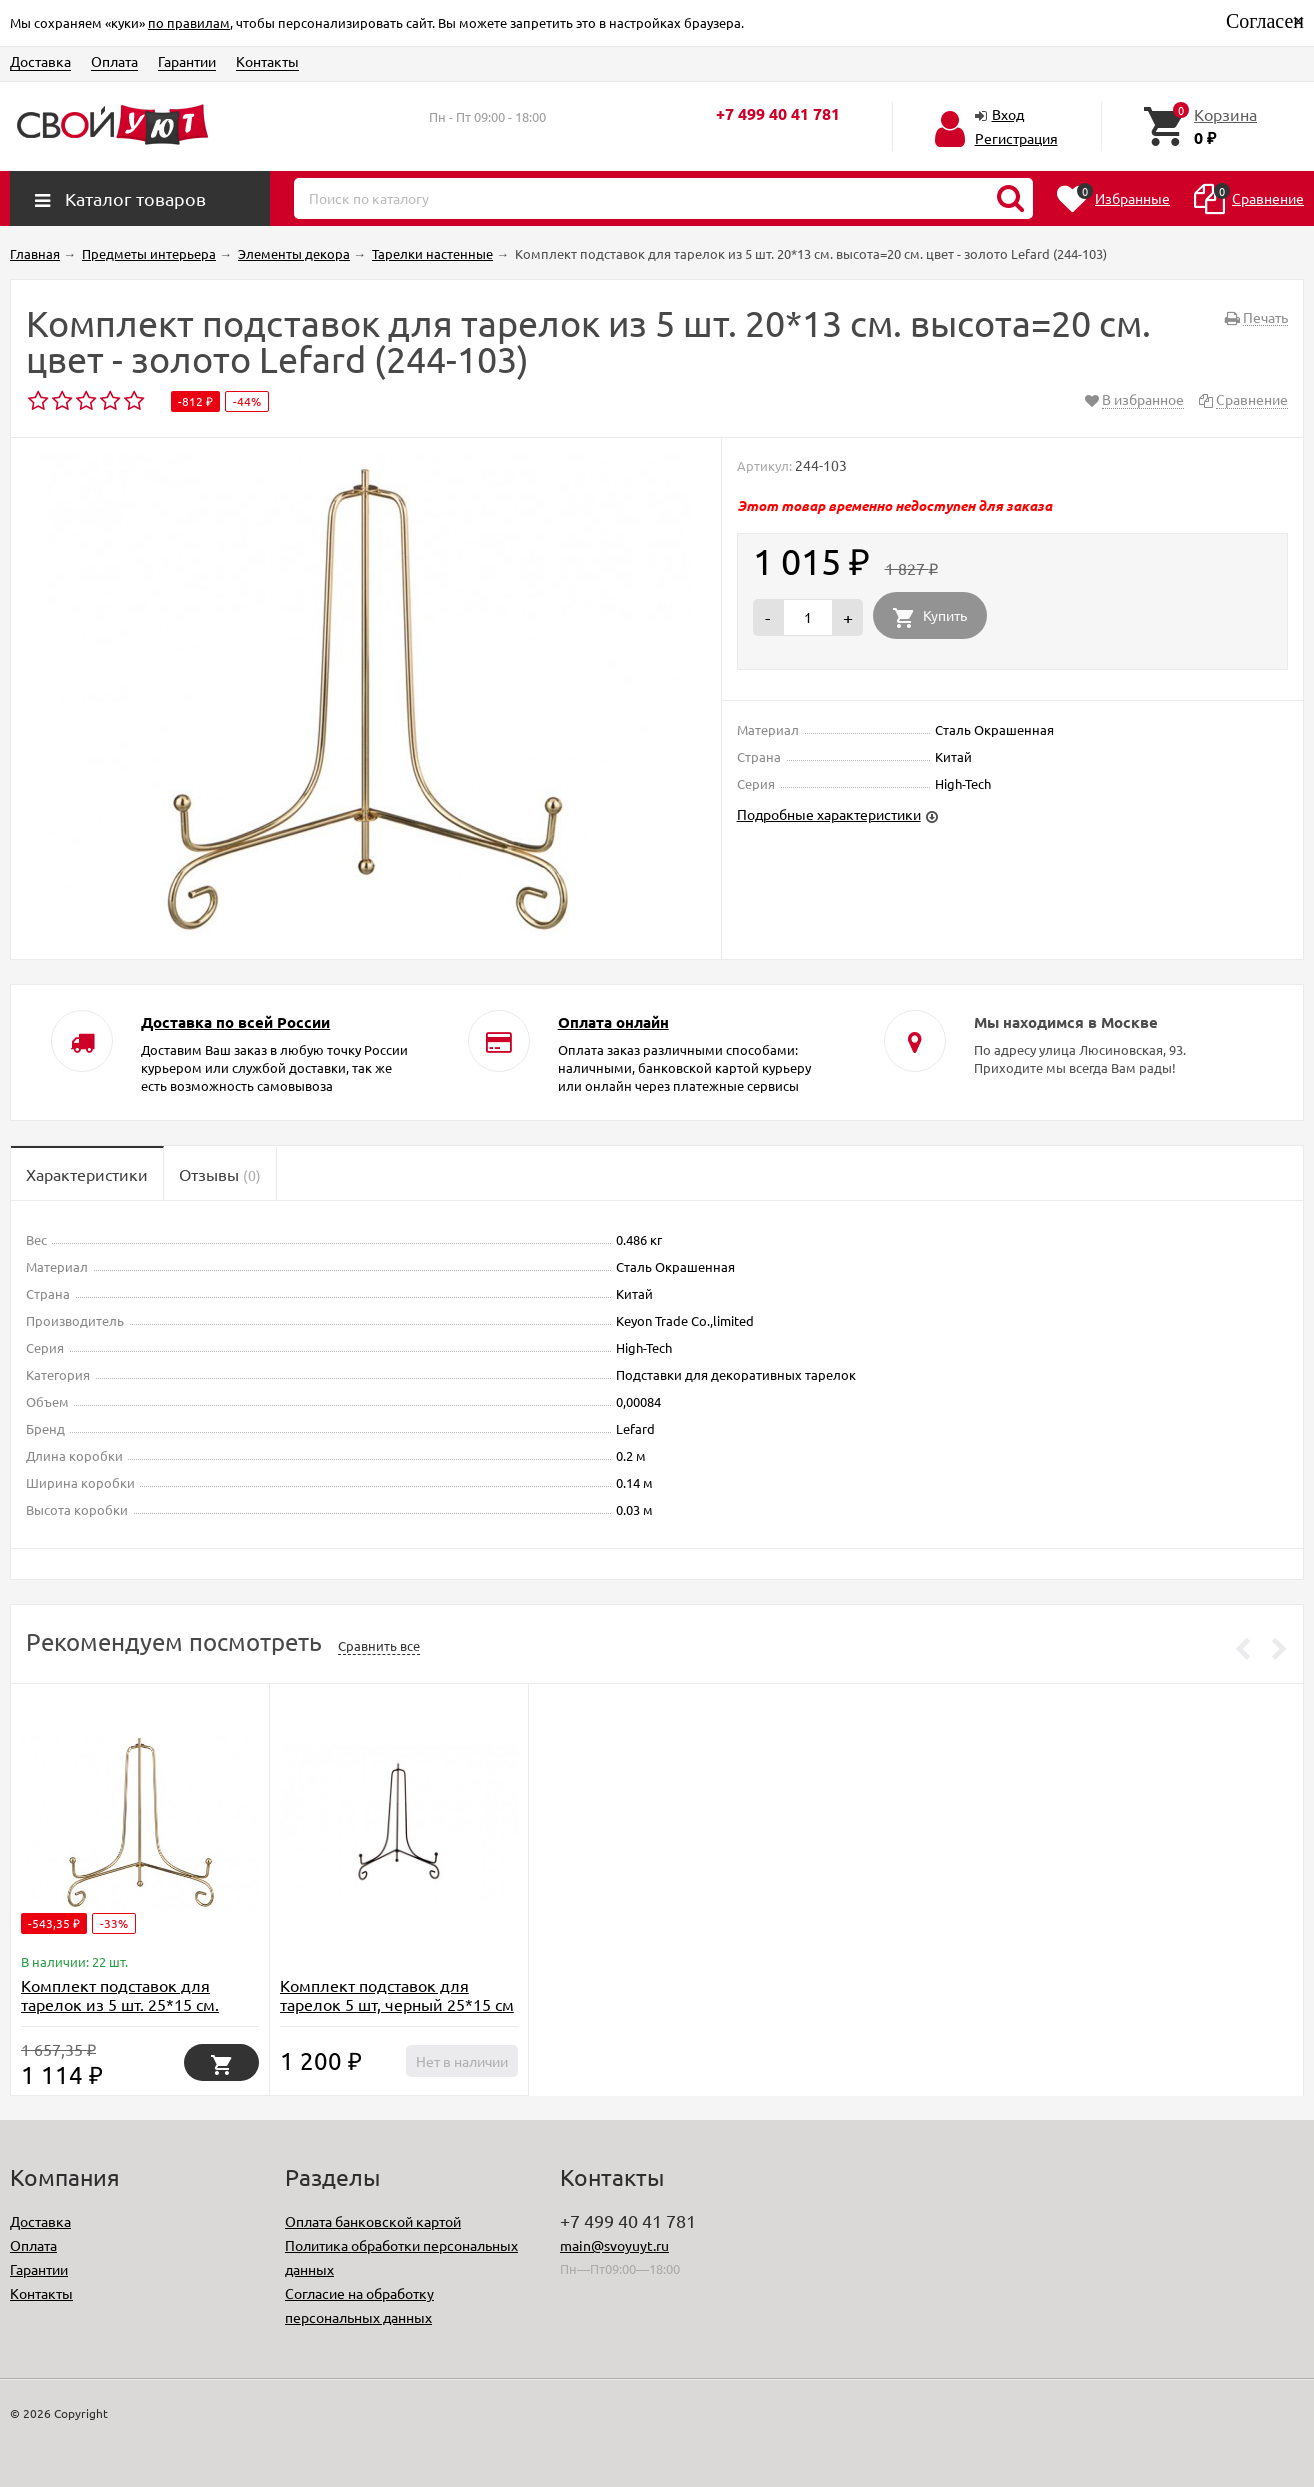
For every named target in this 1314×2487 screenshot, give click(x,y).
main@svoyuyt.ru (614, 2245)
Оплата (114, 61)
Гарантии (187, 61)
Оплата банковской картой (373, 2221)
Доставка (40, 61)
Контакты (267, 61)
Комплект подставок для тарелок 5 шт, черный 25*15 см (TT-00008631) (397, 2004)
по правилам (189, 22)
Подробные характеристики (829, 814)
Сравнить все (379, 1645)
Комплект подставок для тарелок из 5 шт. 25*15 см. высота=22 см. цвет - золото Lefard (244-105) (125, 2013)
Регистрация (1016, 138)
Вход (1008, 114)
